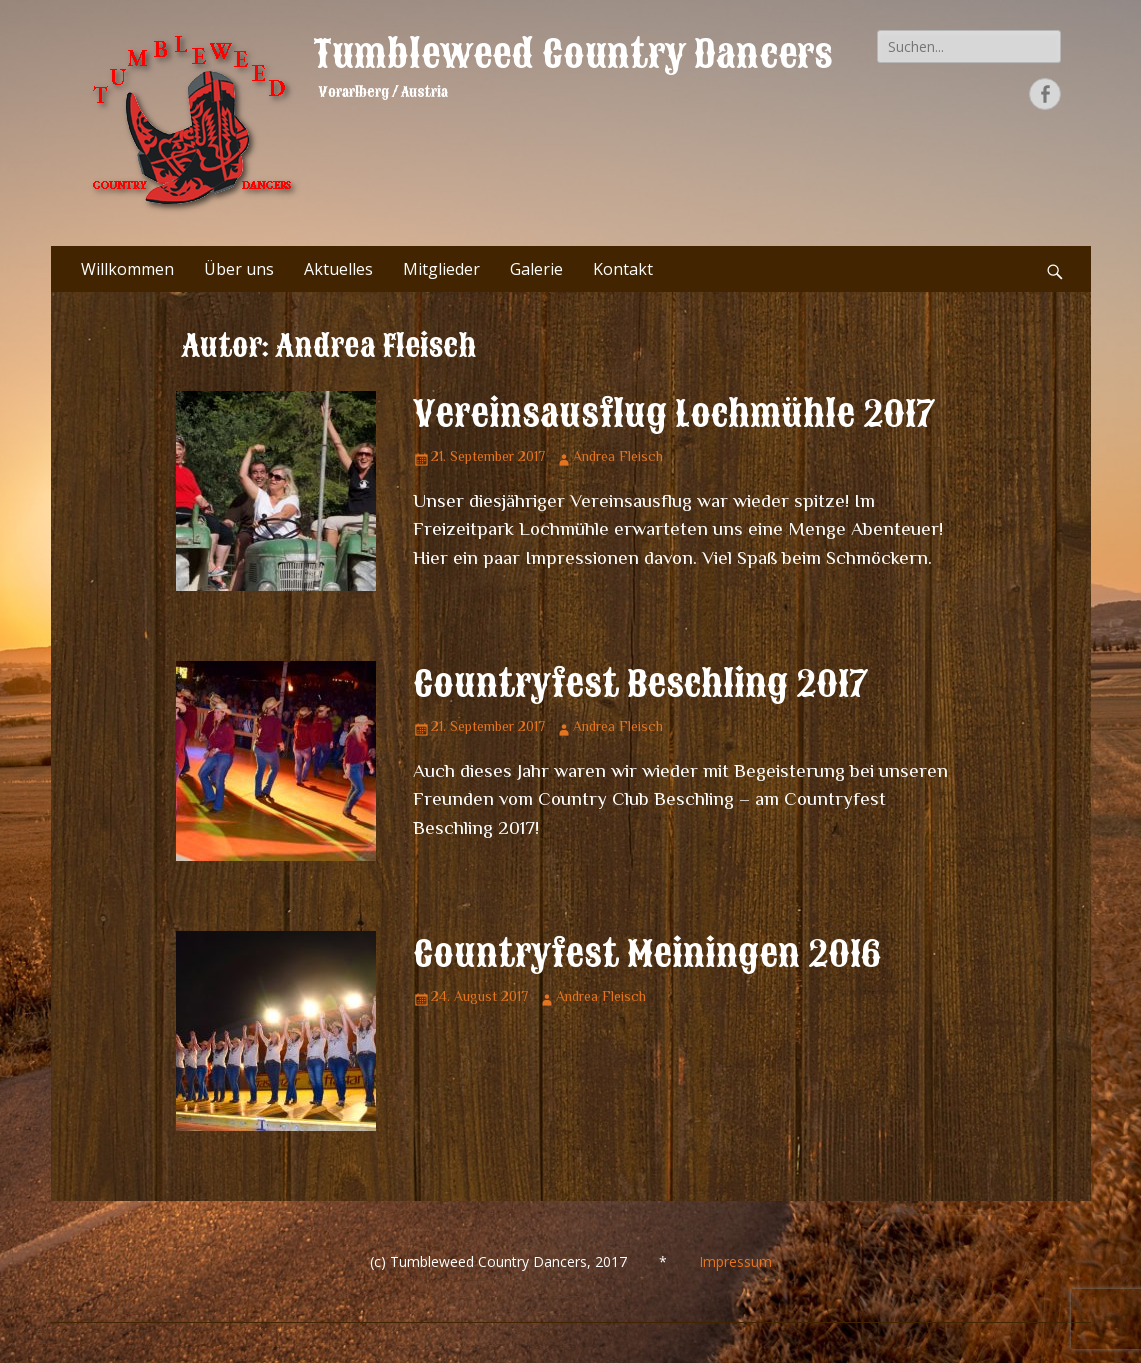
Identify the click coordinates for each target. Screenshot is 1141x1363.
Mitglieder (441, 269)
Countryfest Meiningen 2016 (647, 954)
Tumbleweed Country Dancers (573, 54)
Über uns (239, 269)
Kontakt (623, 269)
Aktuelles (338, 269)
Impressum (735, 1261)
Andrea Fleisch (618, 458)
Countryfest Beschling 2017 (641, 684)
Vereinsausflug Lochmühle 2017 (674, 414)
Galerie (536, 269)
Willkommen (127, 269)
